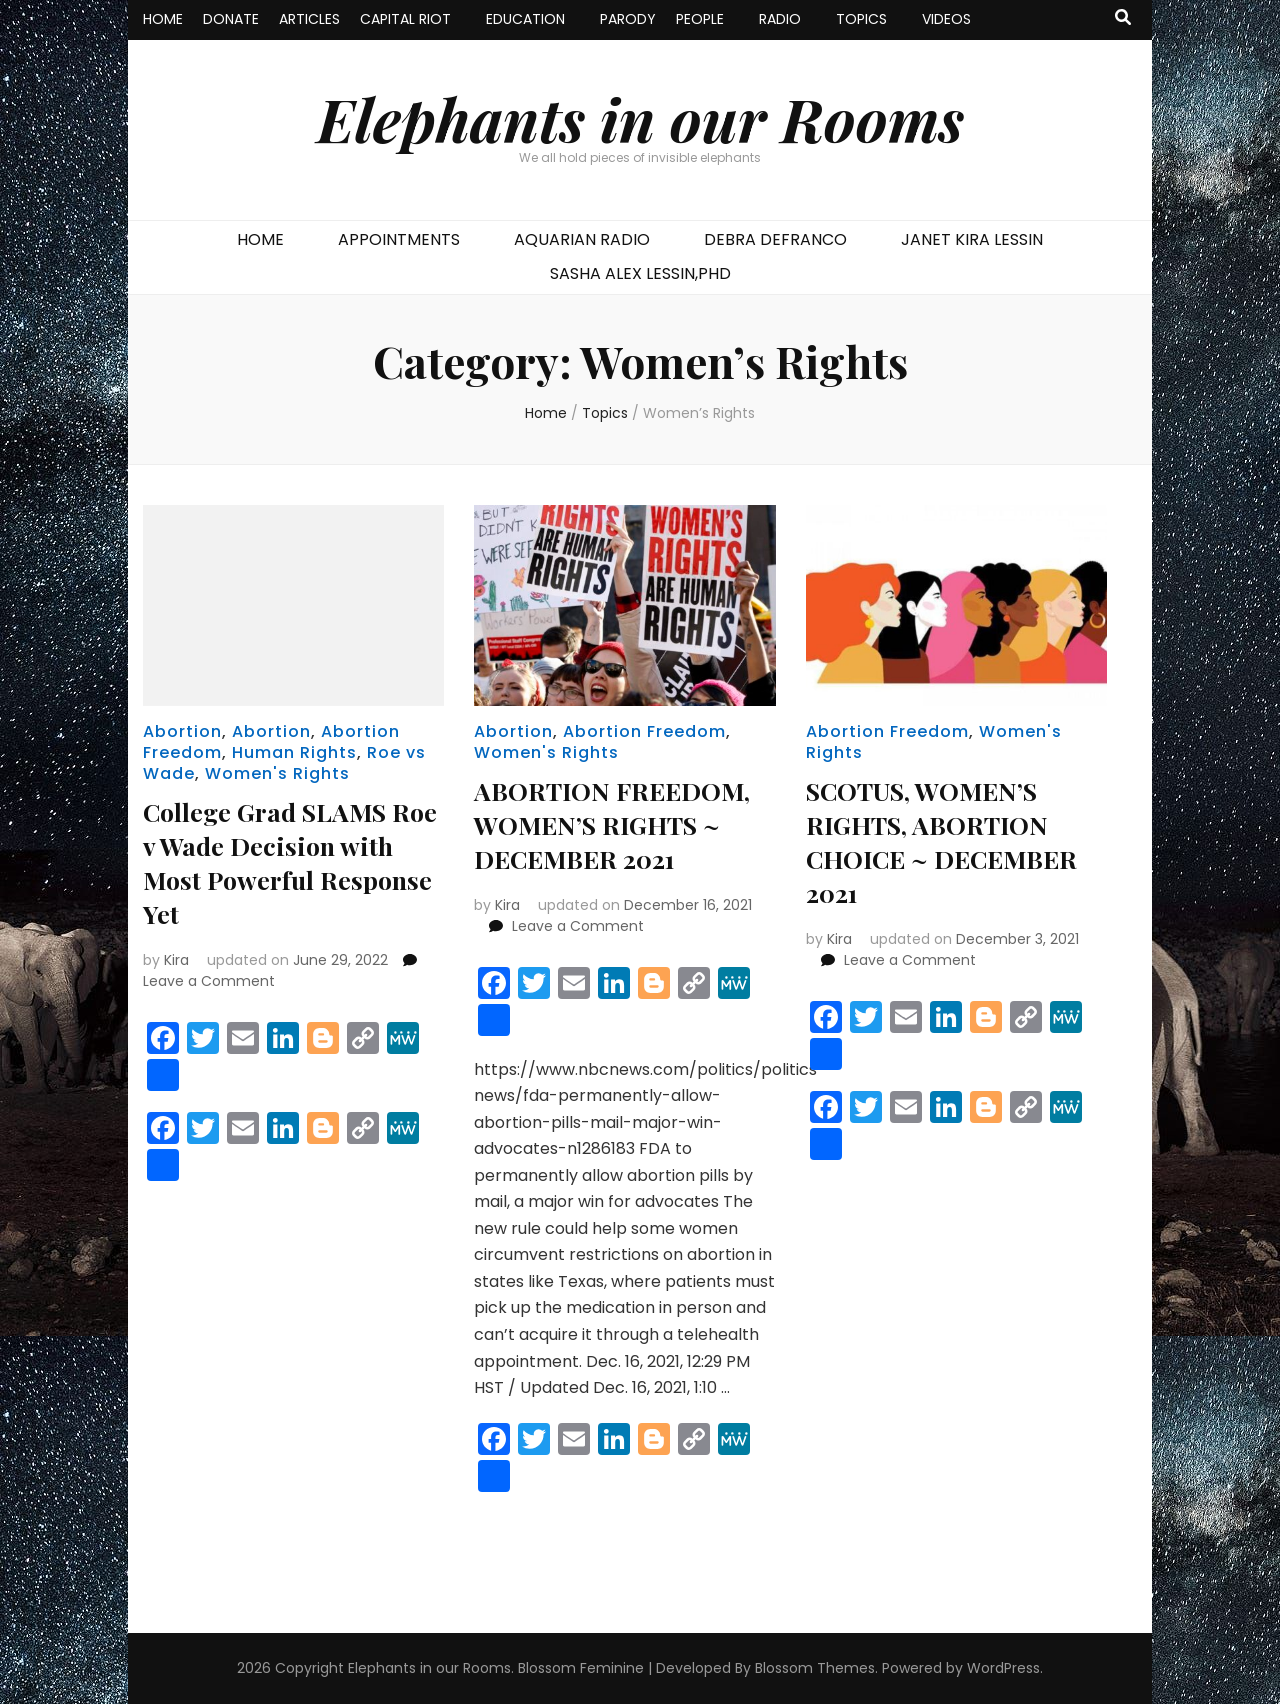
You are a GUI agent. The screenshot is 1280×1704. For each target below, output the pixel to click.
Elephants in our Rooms (640, 118)
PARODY (628, 19)
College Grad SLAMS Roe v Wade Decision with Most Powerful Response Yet (278, 861)
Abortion (182, 731)
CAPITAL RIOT (405, 19)
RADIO (780, 19)
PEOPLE (700, 19)
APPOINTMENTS (399, 239)
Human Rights (294, 752)
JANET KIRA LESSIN (972, 239)
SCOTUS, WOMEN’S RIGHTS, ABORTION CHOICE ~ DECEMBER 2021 (938, 840)
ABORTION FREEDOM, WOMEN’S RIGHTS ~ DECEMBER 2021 (623, 823)
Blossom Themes (815, 1668)
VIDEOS (946, 19)
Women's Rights (277, 773)
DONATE (231, 19)
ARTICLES (309, 19)
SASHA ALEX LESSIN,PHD (640, 273)
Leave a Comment (209, 981)
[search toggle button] (1123, 18)
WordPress (1003, 1668)
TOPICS (861, 19)
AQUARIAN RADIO (582, 239)
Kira (176, 960)
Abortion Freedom (644, 731)
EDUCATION (525, 19)
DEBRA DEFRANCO (775, 239)
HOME (163, 19)
